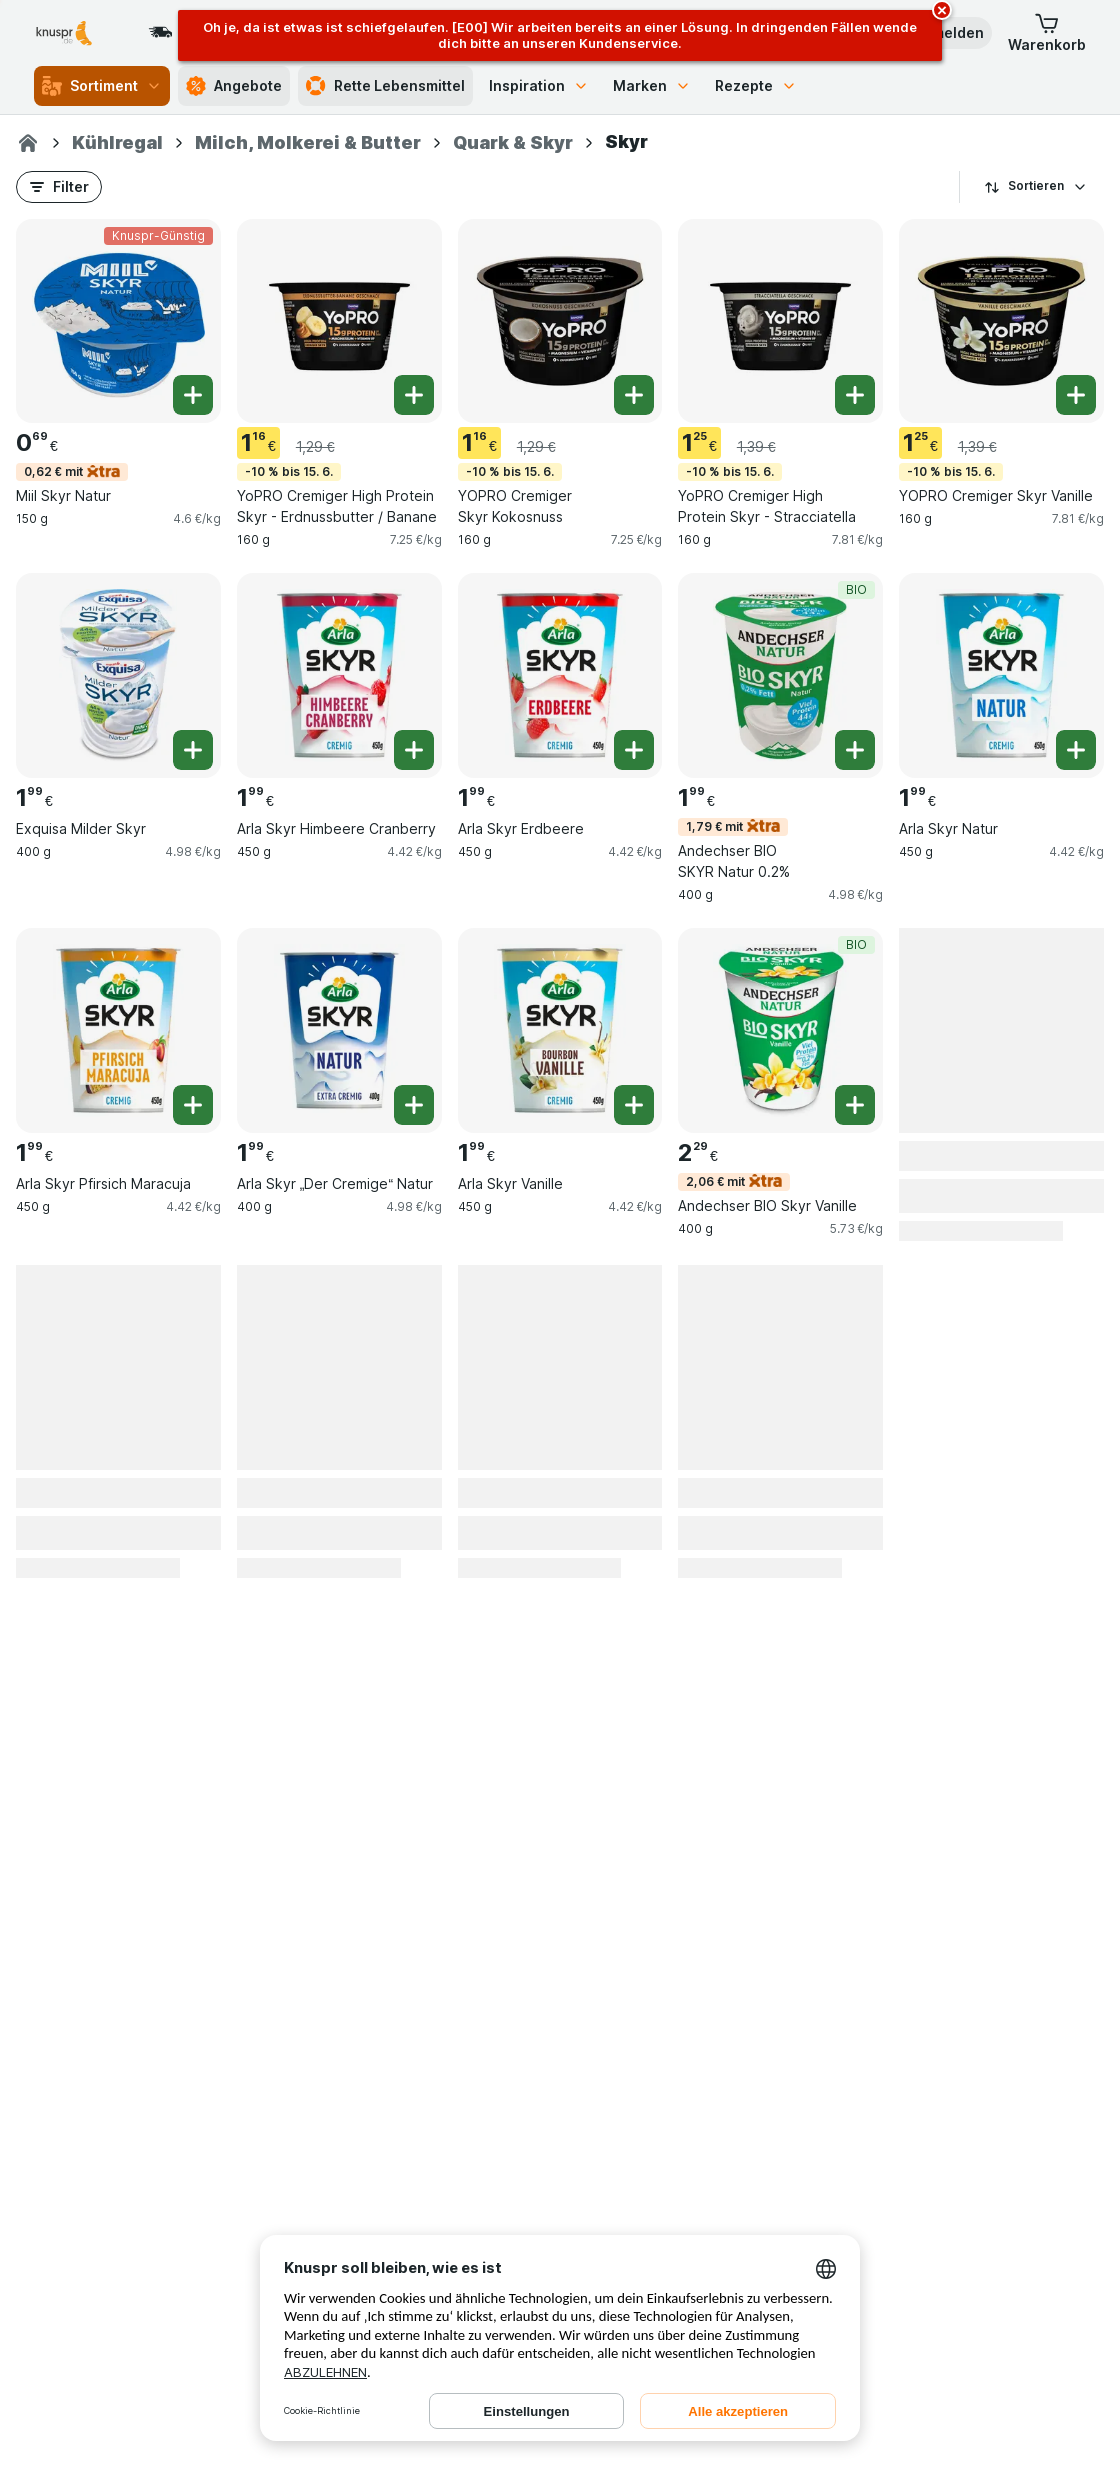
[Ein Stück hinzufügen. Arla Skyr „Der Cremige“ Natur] (414, 1105)
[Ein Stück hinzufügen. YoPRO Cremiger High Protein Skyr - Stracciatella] (855, 395)
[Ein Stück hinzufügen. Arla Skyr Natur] (1076, 750)
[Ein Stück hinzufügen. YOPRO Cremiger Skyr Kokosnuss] (634, 395)
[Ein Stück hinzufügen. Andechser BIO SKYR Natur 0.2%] (855, 750)
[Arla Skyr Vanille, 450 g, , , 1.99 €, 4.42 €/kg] (560, 1030)
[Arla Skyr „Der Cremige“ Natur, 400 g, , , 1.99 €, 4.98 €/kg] (339, 1030)
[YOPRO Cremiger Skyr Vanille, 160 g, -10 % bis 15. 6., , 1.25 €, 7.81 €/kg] (1001, 321)
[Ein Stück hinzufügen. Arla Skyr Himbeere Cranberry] (414, 750)
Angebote (234, 86)
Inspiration (539, 85)
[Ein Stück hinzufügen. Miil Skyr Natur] (193, 395)
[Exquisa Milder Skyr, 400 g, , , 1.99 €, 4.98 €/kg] (118, 675)
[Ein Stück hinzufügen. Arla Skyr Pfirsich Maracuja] (193, 1105)
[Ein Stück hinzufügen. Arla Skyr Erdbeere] (634, 750)
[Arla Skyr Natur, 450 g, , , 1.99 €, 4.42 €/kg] (1001, 675)
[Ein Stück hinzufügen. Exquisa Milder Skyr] (193, 750)
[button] (1047, 33)
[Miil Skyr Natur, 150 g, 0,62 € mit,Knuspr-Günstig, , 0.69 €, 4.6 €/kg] (118, 321)
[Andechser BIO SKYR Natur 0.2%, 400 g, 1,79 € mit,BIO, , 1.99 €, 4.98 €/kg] (780, 675)
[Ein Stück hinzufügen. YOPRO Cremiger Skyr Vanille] (1076, 395)
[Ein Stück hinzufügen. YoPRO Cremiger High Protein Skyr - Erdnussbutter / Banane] (414, 395)
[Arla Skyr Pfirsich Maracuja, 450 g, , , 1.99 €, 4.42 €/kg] (118, 1030)
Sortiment (102, 86)
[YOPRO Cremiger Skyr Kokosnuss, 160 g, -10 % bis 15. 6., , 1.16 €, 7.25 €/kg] (560, 321)
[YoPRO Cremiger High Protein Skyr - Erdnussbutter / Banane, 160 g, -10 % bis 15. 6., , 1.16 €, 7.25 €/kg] (339, 321)
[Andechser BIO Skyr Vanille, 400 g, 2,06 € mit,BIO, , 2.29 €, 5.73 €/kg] (780, 1030)
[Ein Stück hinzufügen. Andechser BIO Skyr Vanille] (855, 1105)
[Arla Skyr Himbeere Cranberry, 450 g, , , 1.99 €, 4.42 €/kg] (339, 675)
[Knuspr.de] (28, 143)
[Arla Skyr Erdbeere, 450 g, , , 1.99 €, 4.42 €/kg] (560, 675)
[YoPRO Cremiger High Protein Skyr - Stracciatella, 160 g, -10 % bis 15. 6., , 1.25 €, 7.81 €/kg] (780, 321)
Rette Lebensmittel (385, 86)
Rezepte (756, 85)
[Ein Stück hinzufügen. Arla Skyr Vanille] (634, 1105)
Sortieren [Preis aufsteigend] (1036, 186)
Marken (652, 85)
